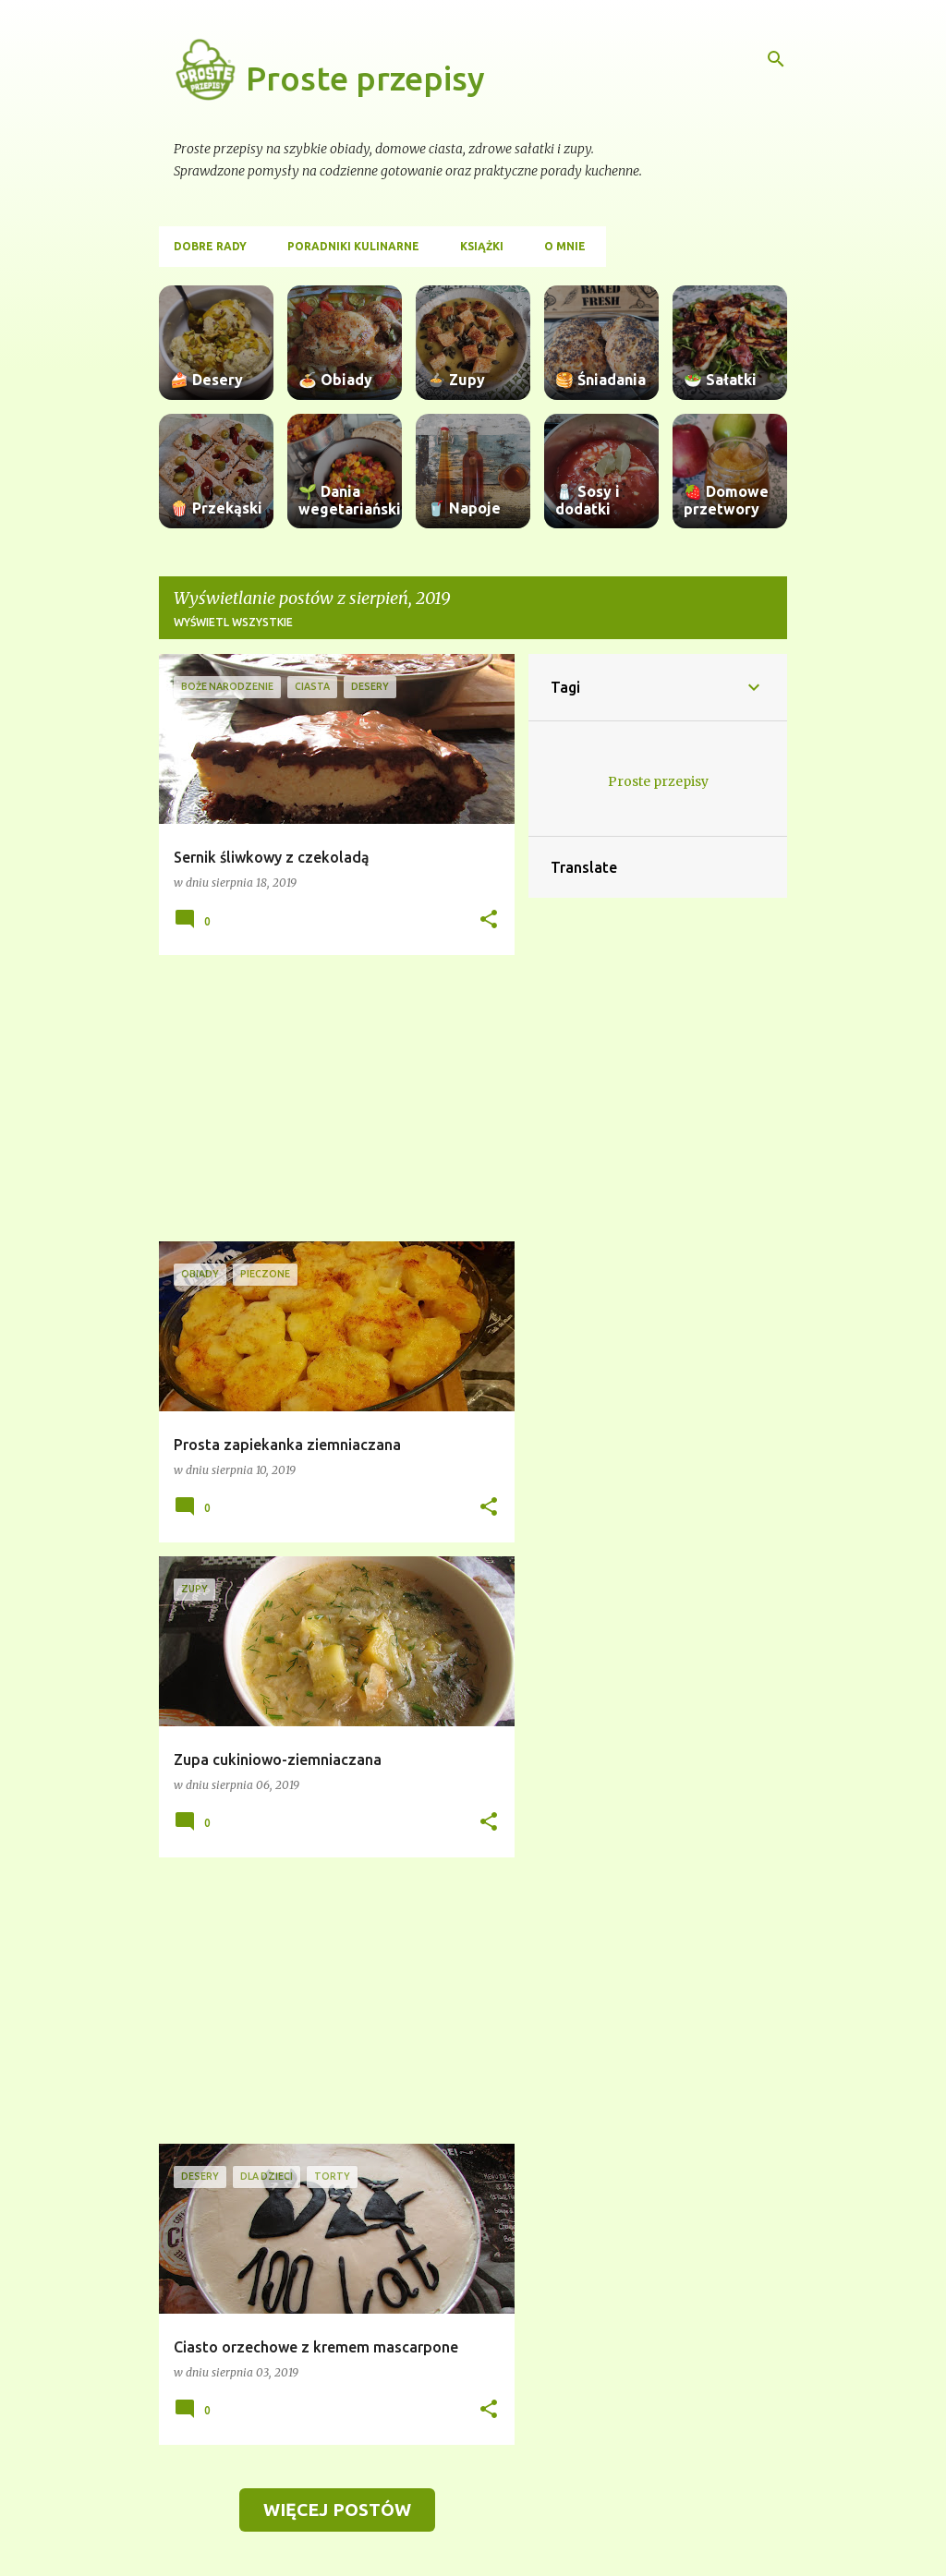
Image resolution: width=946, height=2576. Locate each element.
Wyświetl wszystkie (233, 622)
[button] (489, 920)
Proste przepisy (365, 78)
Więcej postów (337, 2509)
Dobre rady (210, 246)
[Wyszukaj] (776, 59)
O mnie (565, 246)
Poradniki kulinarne (353, 246)
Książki (481, 246)
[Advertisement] (330, 1098)
